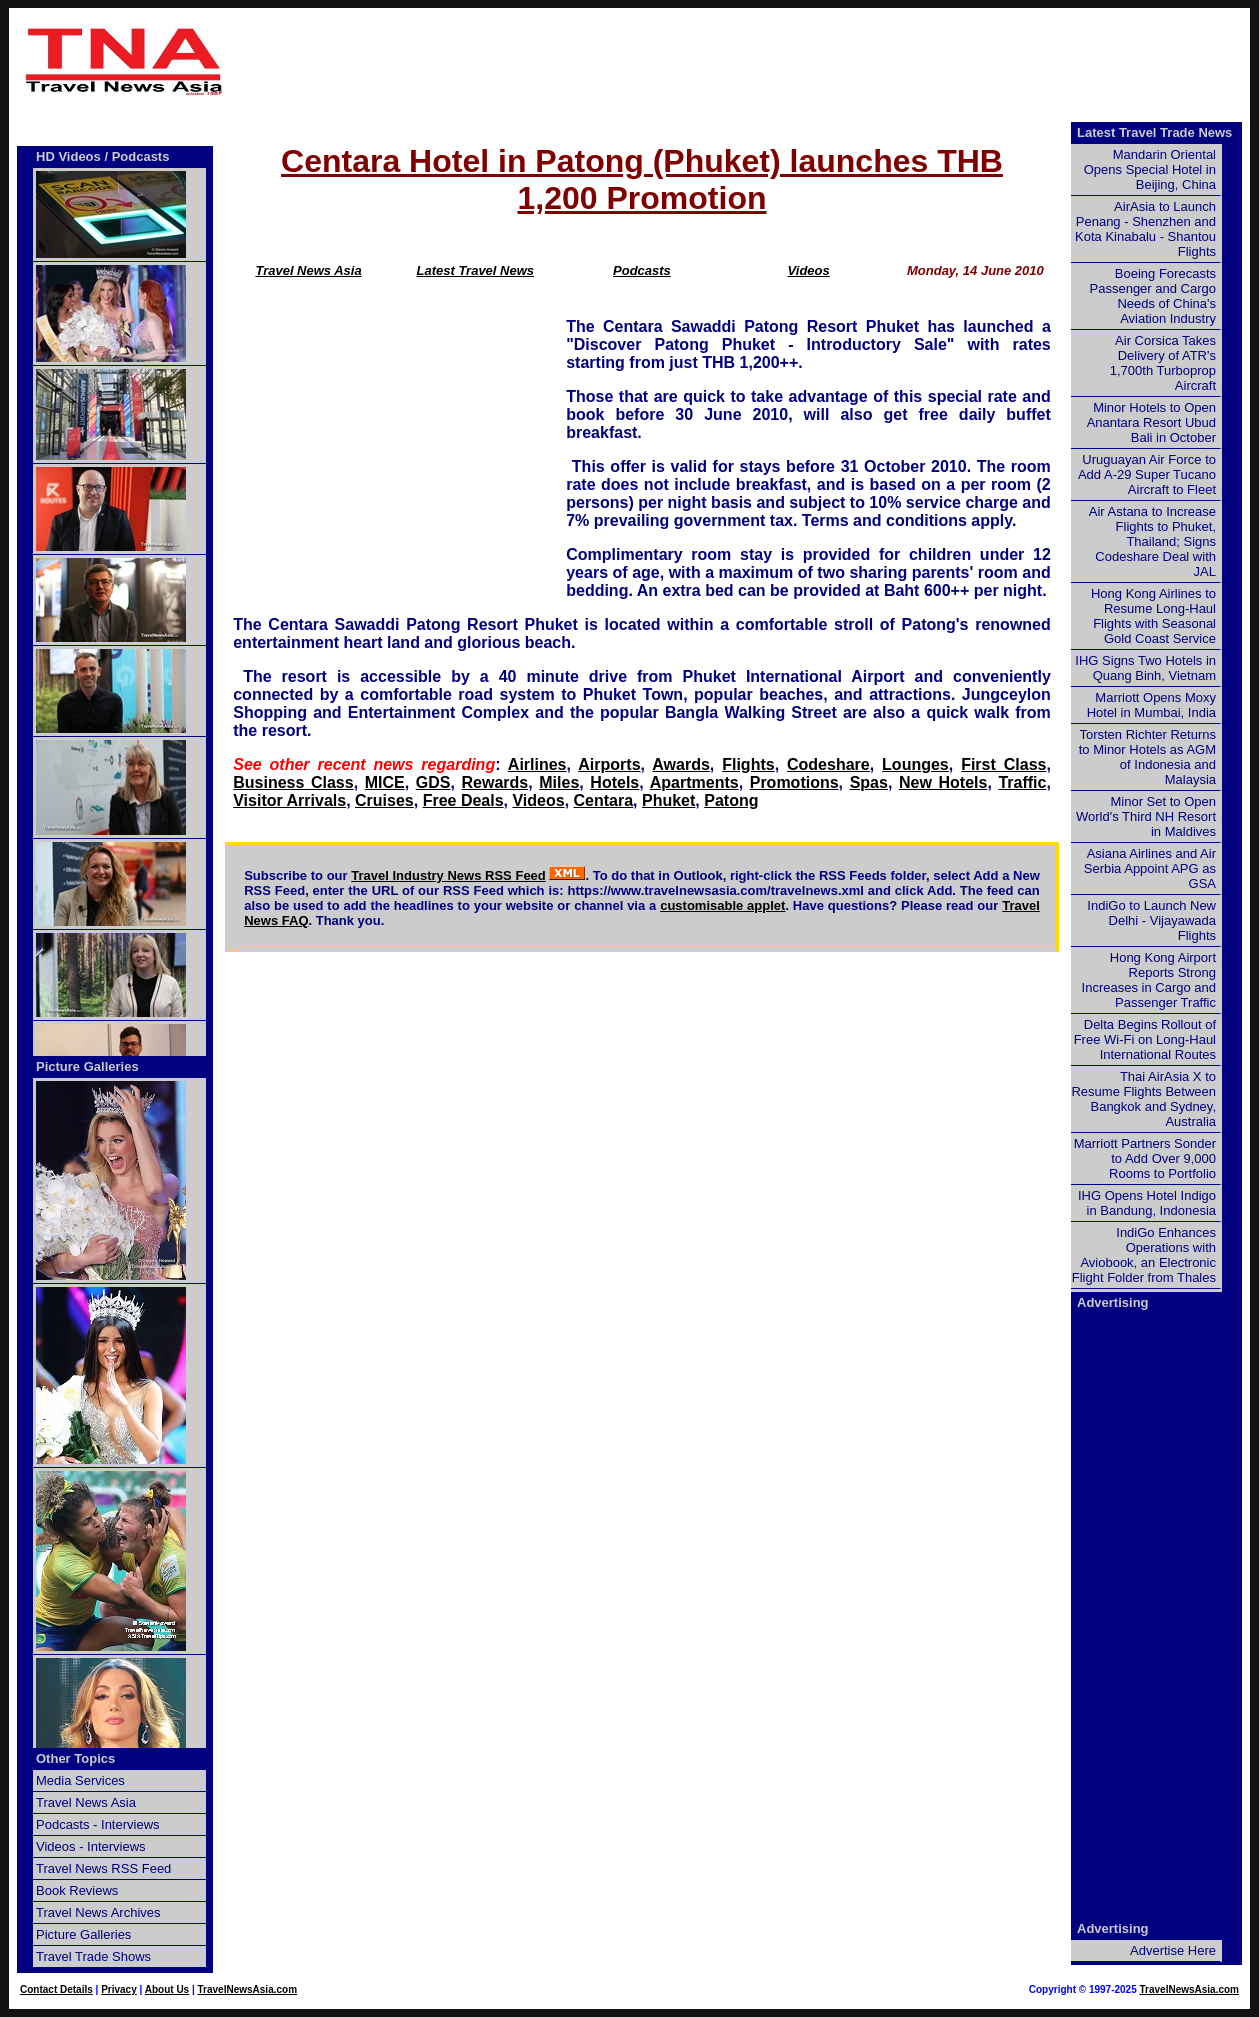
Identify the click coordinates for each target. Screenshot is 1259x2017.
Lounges (915, 764)
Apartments (694, 782)
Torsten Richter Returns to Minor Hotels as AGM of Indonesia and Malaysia (1147, 757)
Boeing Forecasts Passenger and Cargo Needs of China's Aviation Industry (1153, 296)
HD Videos (68, 156)
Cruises (384, 800)
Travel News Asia (308, 270)
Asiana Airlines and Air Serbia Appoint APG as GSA (1150, 868)
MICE (385, 782)
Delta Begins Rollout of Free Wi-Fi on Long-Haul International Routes (1145, 1039)
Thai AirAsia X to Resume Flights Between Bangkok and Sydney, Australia (1143, 1099)
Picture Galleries (87, 1066)
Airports (609, 764)
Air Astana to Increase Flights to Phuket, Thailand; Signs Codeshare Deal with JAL (1152, 541)
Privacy (119, 1989)
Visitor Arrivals (289, 800)
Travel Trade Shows (93, 1956)
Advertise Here (1173, 1950)
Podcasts (642, 270)
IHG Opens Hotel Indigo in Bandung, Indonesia (1147, 1203)
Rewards (495, 782)
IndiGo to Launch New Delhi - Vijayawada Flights (1151, 920)
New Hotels (943, 782)
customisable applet (722, 905)
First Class (1003, 764)
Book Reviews (77, 1890)
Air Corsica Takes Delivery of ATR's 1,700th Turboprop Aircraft (1163, 363)
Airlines (537, 764)
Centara (604, 800)
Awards (681, 764)
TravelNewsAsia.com (248, 1989)
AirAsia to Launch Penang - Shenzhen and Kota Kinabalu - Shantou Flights (1145, 229)
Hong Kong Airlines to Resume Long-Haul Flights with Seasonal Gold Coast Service (1153, 616)
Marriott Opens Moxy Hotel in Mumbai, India (1151, 705)
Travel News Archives (98, 1912)
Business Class (293, 782)
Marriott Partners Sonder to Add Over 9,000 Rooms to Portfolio (1145, 1158)
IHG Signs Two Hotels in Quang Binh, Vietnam (1145, 668)
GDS (433, 782)
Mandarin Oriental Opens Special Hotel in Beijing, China (1150, 169)
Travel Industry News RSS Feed (448, 875)
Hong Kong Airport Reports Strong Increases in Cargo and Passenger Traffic (1149, 980)
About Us (167, 1989)
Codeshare (828, 764)
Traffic (1022, 782)
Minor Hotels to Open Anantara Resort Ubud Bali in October (1151, 422)
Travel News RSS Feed (103, 1868)
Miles (559, 782)
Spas (869, 782)
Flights (748, 764)
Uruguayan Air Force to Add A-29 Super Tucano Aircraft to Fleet (1147, 474)
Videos (809, 270)
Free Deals (463, 800)
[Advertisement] (742, 61)
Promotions (794, 782)
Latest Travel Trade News (1154, 132)
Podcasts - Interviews (98, 1824)
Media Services (80, 1780)
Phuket (668, 800)
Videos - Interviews (91, 1846)
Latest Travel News (475, 270)
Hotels (614, 782)
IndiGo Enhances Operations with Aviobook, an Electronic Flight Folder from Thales (1144, 1255)
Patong (731, 800)
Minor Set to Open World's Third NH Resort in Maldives (1146, 816)
